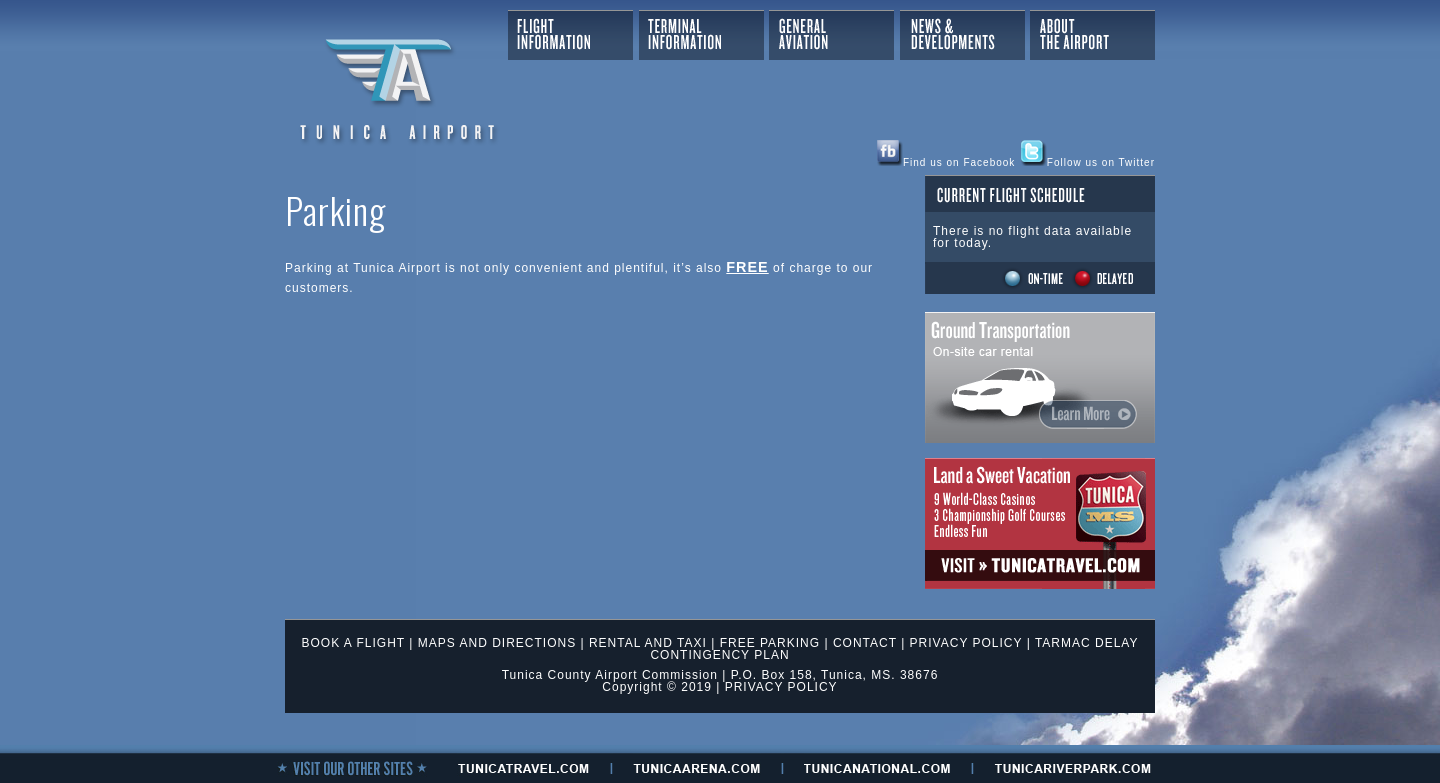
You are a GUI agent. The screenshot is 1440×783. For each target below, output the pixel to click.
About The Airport (1092, 35)
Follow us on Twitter (1088, 162)
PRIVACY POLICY (966, 643)
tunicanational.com (877, 768)
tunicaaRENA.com (697, 768)
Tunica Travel (1040, 523)
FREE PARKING (770, 643)
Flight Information (570, 35)
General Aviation (831, 35)
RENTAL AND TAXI (648, 643)
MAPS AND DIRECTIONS (497, 643)
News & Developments (962, 35)
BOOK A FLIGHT (353, 643)
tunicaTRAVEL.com (523, 768)
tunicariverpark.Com (1073, 768)
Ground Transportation (1040, 377)
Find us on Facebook (946, 162)
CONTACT (865, 643)
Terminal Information (701, 35)
